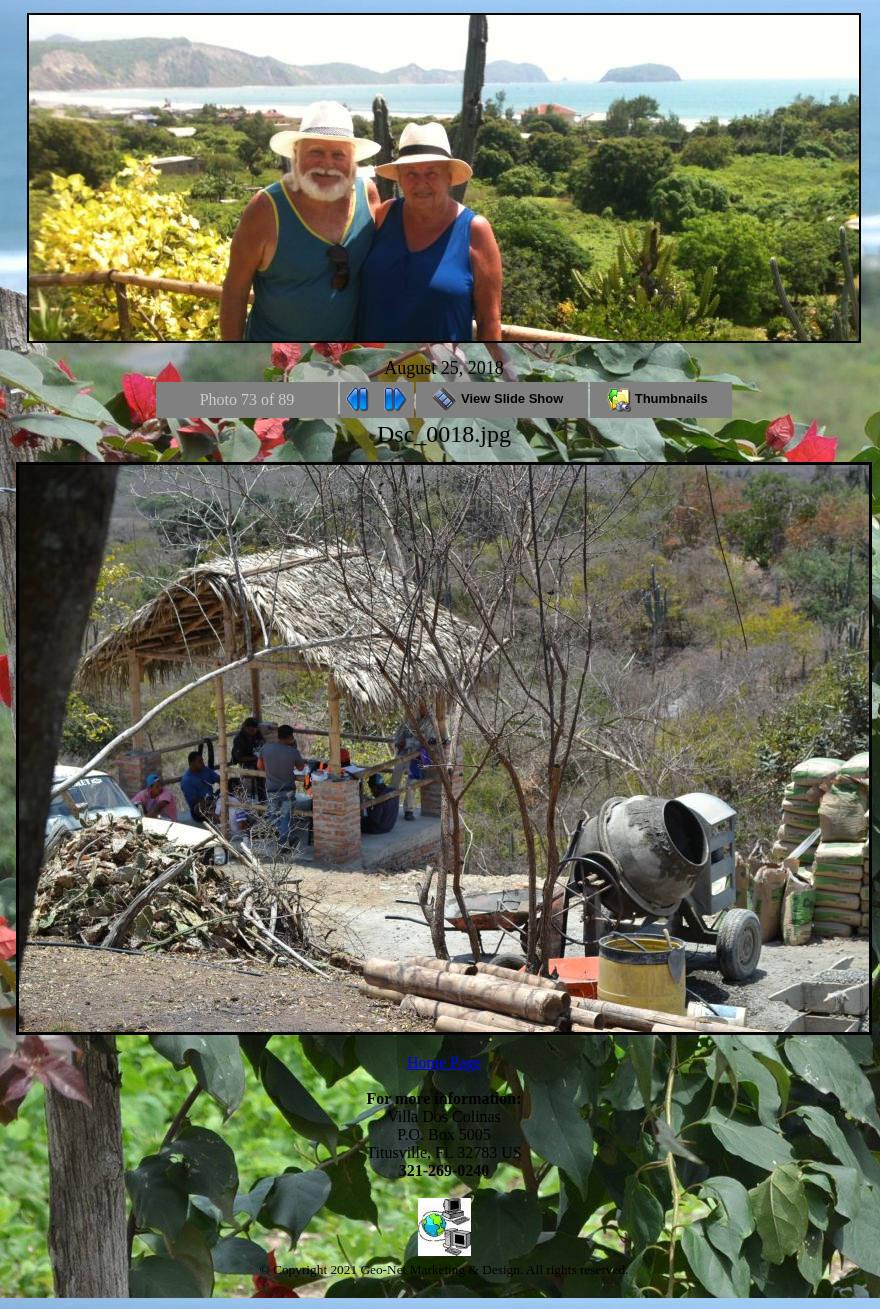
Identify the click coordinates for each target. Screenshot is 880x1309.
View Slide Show (501, 398)
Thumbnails (661, 398)
